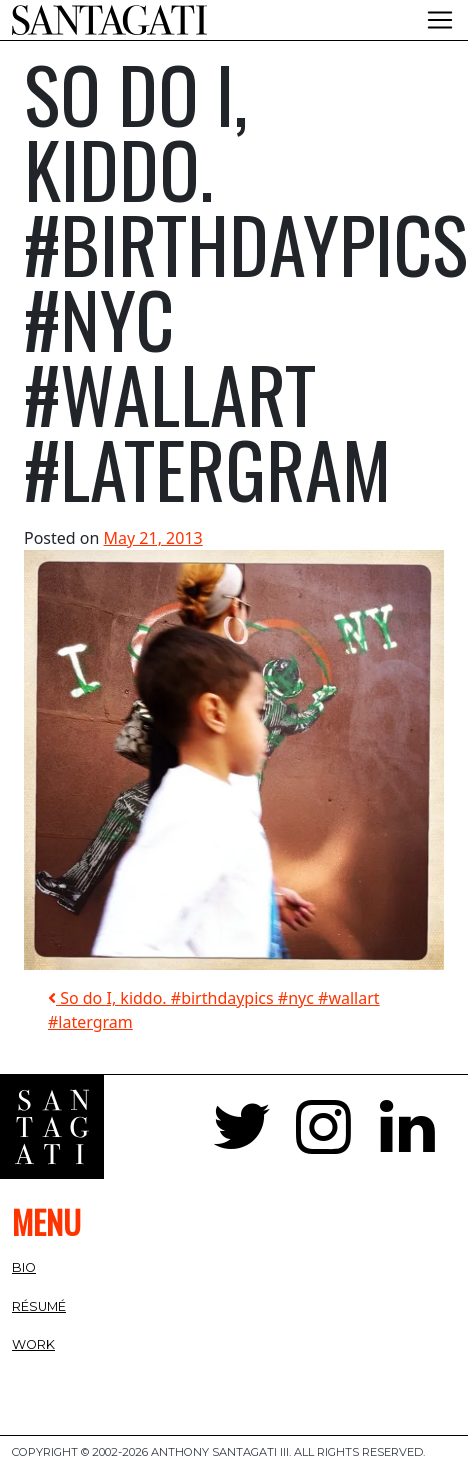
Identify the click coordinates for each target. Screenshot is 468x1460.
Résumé (39, 1306)
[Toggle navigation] (440, 20)
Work (33, 1344)
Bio (24, 1267)
